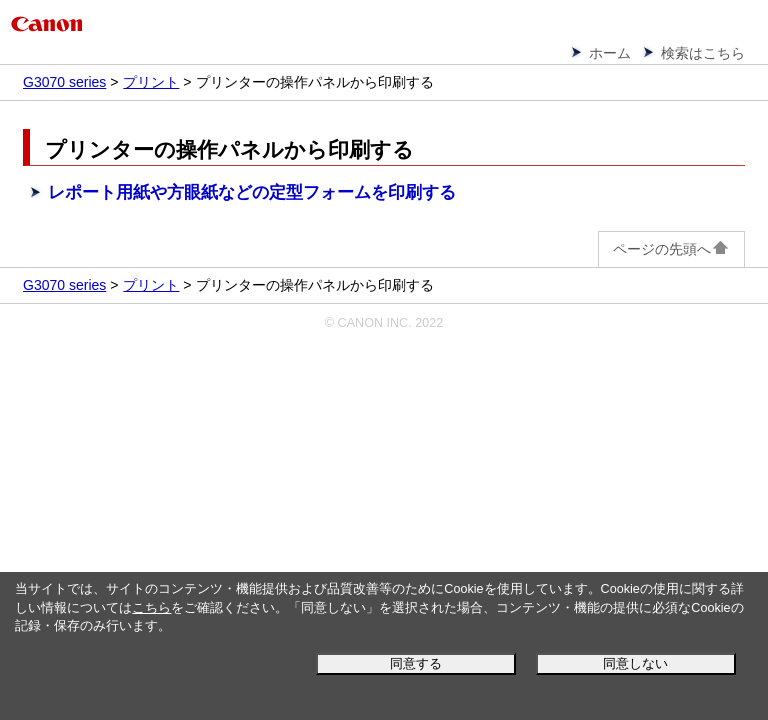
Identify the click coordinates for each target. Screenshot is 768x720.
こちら (151, 608)
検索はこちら (703, 53)
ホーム (610, 53)
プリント (151, 82)
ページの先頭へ (671, 249)
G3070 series (64, 82)
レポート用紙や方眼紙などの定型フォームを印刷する (252, 192)
